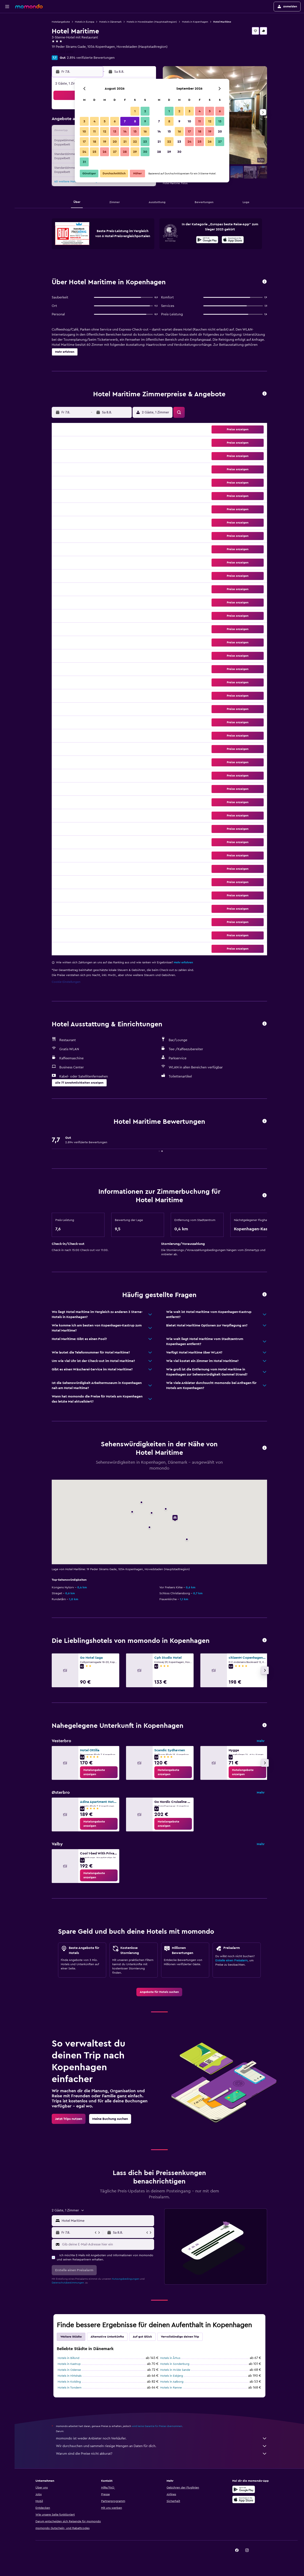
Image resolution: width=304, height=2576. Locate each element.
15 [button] (135, 131)
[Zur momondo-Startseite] (29, 6)
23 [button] (145, 141)
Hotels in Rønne (171, 2387)
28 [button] (125, 151)
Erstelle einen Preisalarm (231, 1960)
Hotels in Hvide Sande (175, 2369)
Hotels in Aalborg (171, 2381)
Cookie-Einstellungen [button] (66, 981)
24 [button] (84, 151)
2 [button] (145, 111)
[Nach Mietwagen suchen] (7, 37)
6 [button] (115, 121)
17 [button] (84, 141)
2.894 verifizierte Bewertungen (91, 57)
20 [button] (115, 141)
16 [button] (145, 131)
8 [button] (135, 121)
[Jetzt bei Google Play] (207, 240)
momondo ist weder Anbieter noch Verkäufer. (161, 2438)
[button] (7, 6)
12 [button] (104, 131)
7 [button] (125, 121)
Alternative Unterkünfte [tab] (107, 2336)
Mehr (261, 1741)
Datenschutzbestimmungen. (68, 2282)
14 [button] (124, 131)
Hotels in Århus (170, 2358)
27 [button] (115, 151)
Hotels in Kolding (69, 2381)
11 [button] (94, 131)
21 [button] (124, 141)
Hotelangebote (61, 22)
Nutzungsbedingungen (125, 2279)
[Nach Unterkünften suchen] (7, 28)
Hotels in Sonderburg (174, 2364)
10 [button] (84, 131)
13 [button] (114, 131)
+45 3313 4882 (63, 51)
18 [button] (94, 141)
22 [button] (135, 141)
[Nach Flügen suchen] (7, 19)
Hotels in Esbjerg (171, 2375)
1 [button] (135, 111)
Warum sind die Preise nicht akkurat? (161, 2453)
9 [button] (145, 121)
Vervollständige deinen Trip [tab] (180, 2336)
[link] (99, 1772)
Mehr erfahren (183, 962)
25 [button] (94, 151)
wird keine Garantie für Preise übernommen (157, 2426)
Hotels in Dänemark (110, 22)
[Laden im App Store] (233, 240)
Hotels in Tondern (69, 2387)
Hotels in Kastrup (69, 2364)
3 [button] (84, 121)
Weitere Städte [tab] (71, 2336)
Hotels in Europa (84, 22)
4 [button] (94, 121)
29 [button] (135, 151)
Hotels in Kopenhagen (195, 22)
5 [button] (105, 121)
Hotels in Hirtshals (69, 2375)
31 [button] (84, 162)
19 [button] (104, 141)
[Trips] (7, 58)
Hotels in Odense (69, 2369)
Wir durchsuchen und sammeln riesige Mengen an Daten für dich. (161, 2446)
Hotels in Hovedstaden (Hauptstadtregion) (152, 22)
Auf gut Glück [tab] (142, 2336)
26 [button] (104, 151)
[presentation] (233, 240)
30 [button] (145, 151)
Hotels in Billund (68, 2358)
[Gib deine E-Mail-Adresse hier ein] (107, 2244)
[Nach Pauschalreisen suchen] (7, 46)
